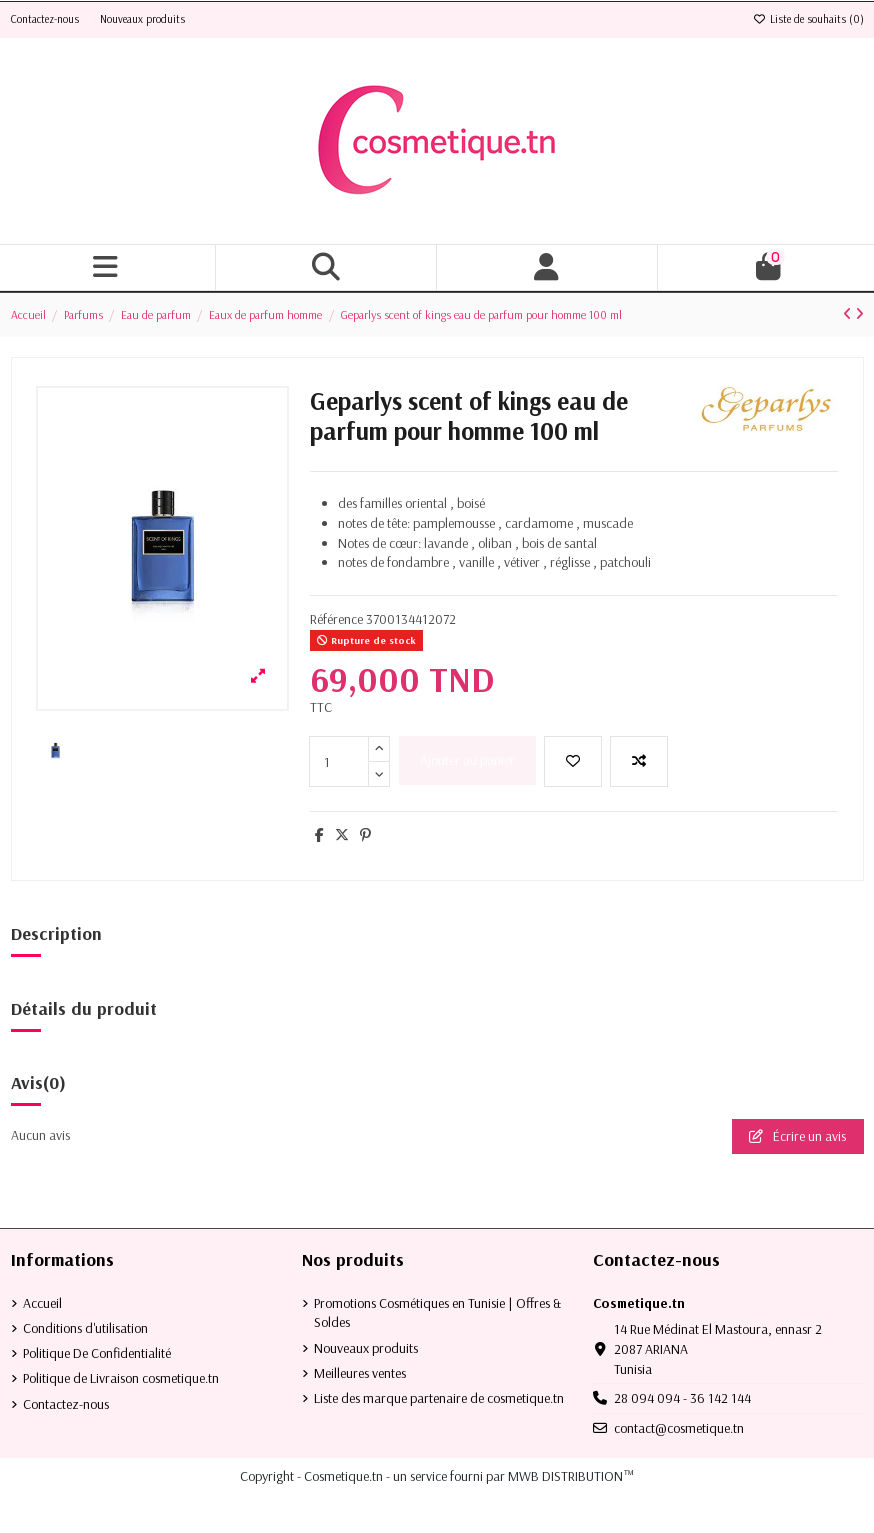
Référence (336, 619)
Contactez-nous (46, 19)
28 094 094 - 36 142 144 (682, 1398)
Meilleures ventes (360, 1373)
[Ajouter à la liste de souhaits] (573, 761)
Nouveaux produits (142, 19)
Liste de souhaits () (808, 19)
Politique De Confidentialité (97, 1353)
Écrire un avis (797, 1136)
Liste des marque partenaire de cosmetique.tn (439, 1398)
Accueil (42, 1303)
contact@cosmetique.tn (679, 1428)
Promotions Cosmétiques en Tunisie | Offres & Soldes (437, 1313)
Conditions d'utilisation (85, 1328)
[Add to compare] (639, 761)
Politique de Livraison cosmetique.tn (121, 1378)
